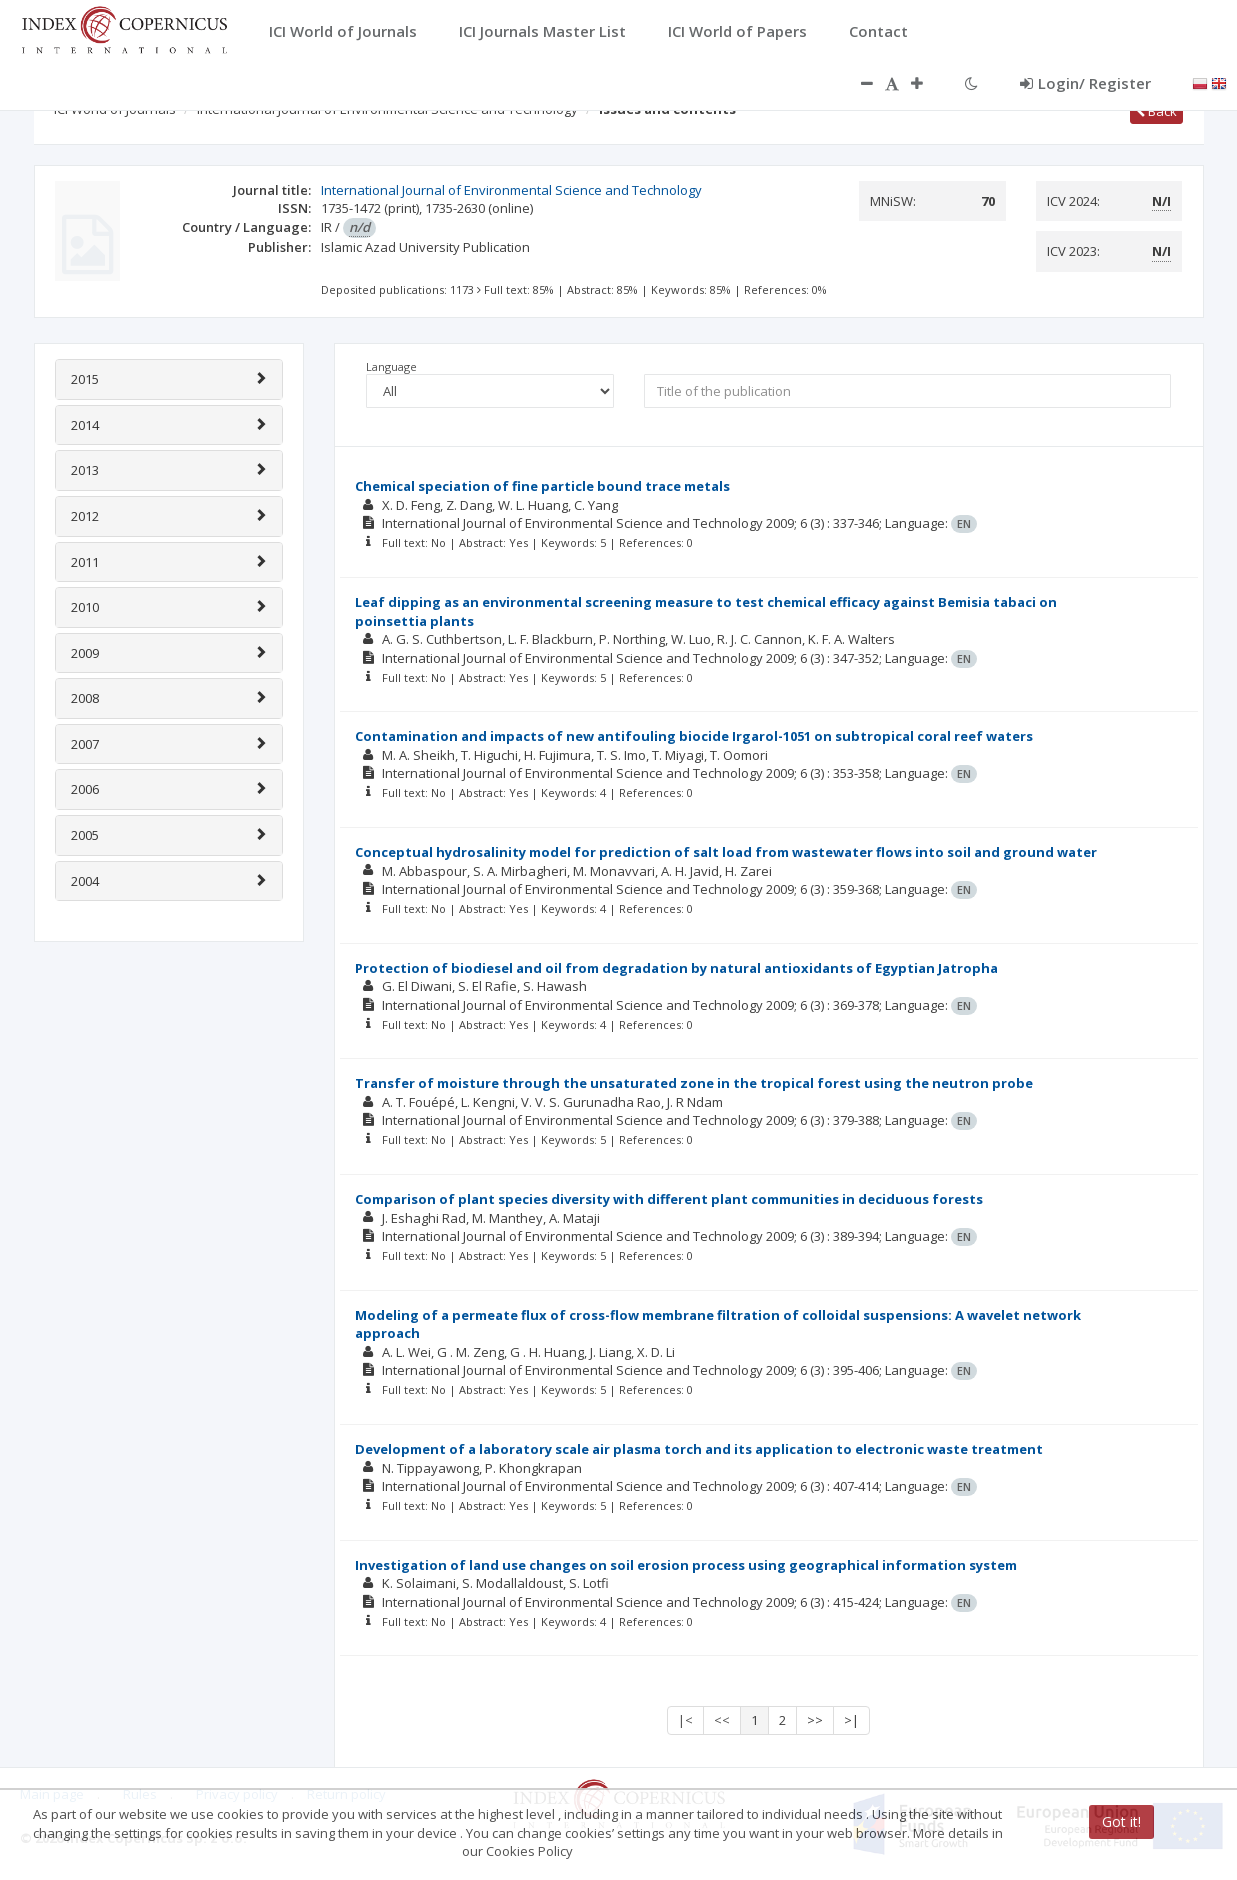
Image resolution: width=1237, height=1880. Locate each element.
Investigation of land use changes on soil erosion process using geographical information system (686, 1565)
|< (685, 1720)
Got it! (1121, 1821)
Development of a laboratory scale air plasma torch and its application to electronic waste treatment (699, 1449)
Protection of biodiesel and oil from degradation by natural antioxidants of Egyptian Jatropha (676, 968)
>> (815, 1720)
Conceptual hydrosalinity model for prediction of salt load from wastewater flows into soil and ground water (726, 852)
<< (722, 1720)
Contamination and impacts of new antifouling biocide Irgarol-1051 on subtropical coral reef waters (694, 736)
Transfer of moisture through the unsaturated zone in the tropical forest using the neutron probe (694, 1083)
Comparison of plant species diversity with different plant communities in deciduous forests (669, 1199)
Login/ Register (1085, 83)
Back (1156, 111)
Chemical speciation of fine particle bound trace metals (542, 486)
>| (851, 1720)
